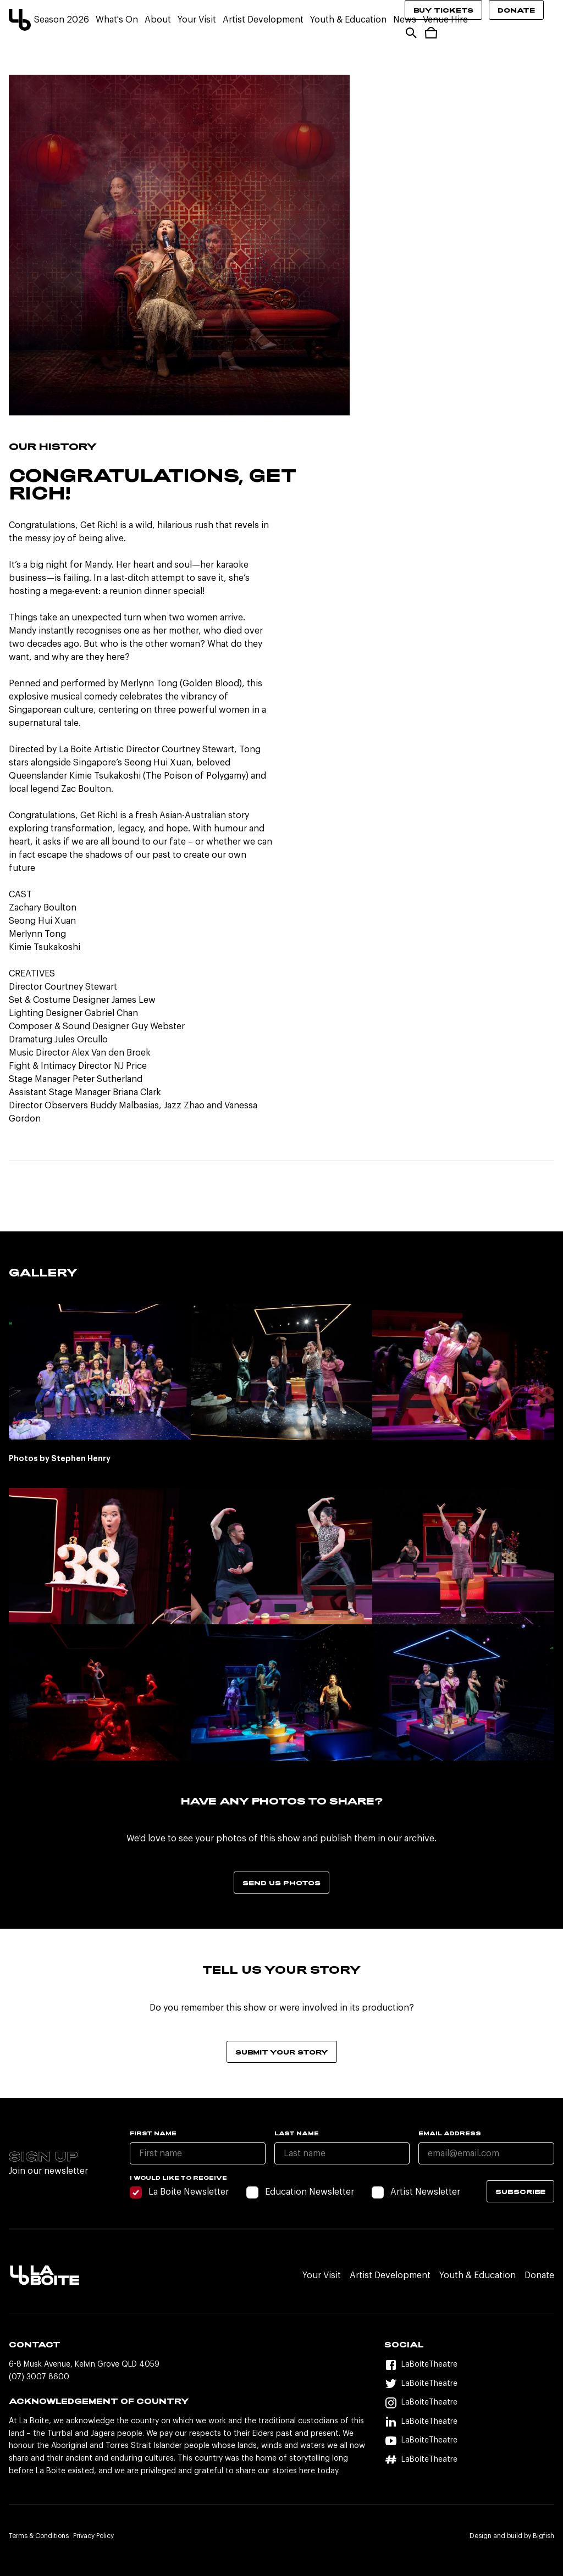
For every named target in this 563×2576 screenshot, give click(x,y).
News (404, 19)
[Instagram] (469, 2403)
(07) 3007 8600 (39, 2377)
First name (153, 2133)
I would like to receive (178, 2177)
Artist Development (263, 19)
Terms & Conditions (39, 2536)
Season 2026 (61, 19)
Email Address (449, 2133)
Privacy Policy (93, 2536)
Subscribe (520, 2191)
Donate (516, 10)
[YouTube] (469, 2441)
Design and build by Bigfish (512, 2536)
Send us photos (281, 1882)
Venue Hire (445, 19)
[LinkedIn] (469, 2421)
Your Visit (197, 19)
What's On (117, 19)
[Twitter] (469, 2384)
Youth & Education (348, 19)
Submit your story (281, 2052)
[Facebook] (469, 2365)
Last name (296, 2133)
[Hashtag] (469, 2459)
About (158, 19)
